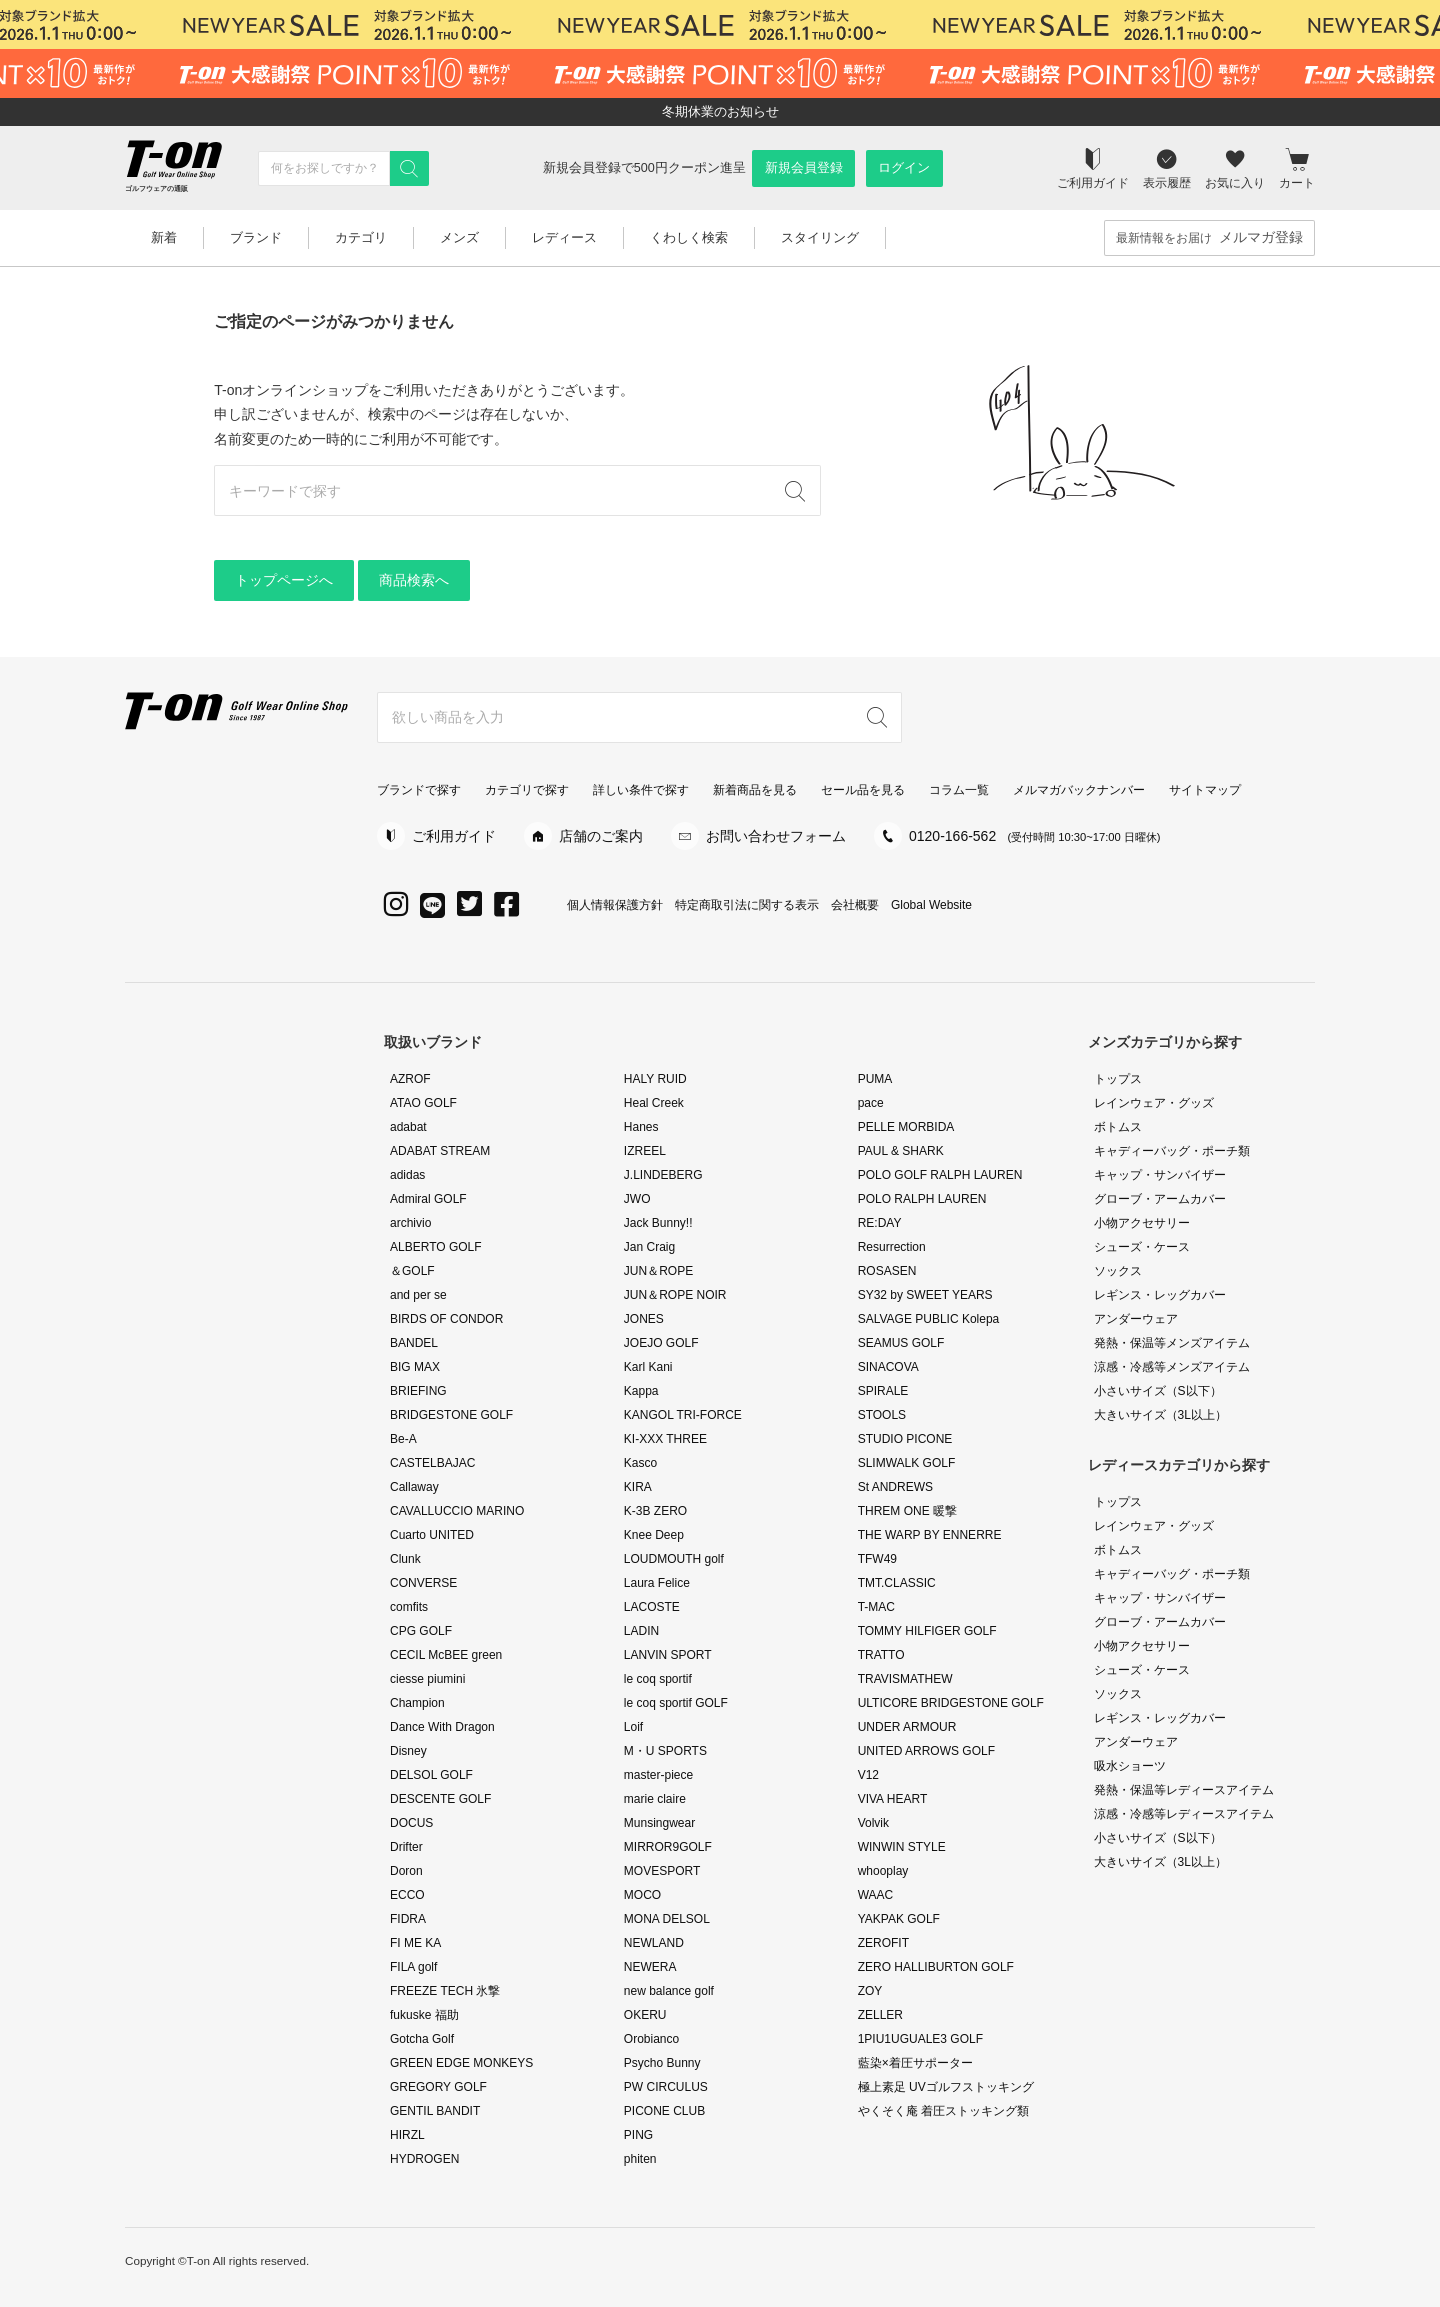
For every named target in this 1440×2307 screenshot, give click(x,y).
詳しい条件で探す (641, 790)
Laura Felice (657, 1583)
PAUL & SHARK (901, 1151)
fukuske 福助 (424, 2015)
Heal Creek (654, 1103)
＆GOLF (412, 1271)
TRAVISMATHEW (905, 1679)
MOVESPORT (662, 1871)
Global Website (931, 905)
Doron (406, 1871)
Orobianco (651, 2039)
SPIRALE (883, 1391)
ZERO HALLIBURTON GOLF (936, 1967)
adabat (408, 1127)
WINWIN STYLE (902, 1847)
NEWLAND (654, 1943)
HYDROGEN (424, 2159)
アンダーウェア (1136, 1319)
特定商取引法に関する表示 (747, 905)
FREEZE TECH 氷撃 (445, 1991)
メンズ (459, 237)
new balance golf (669, 1991)
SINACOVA (888, 1367)
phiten (640, 2159)
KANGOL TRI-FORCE (683, 1415)
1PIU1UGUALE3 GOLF (920, 2039)
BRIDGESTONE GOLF (451, 1415)
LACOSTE (652, 1607)
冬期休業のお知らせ (720, 111)
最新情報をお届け (1209, 237)
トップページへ (284, 580)
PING (638, 2135)
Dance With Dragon (442, 1727)
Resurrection (892, 1247)
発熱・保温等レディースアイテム (1190, 1790)
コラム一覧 (959, 790)
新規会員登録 (804, 168)
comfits (409, 1607)
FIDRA (408, 1919)
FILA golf (413, 1967)
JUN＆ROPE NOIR (675, 1295)
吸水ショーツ (1130, 1766)
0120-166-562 (1035, 836)
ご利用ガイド (454, 836)
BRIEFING (418, 1391)
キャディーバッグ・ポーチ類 (1172, 1151)
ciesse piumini (427, 1679)
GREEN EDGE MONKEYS (461, 2063)
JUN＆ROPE (658, 1271)
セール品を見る (863, 790)
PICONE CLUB (664, 2111)
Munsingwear (659, 1823)
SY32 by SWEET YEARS (925, 1295)
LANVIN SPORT (668, 1655)
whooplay (883, 1871)
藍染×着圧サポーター (915, 2063)
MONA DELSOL (667, 1919)
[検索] (409, 168)
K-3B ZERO (655, 1511)
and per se (418, 1295)
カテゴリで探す (527, 790)
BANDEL (414, 1343)
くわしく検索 (689, 237)
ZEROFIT (883, 1943)
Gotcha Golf (422, 2039)
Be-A (403, 1439)
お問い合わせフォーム (776, 836)
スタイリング (820, 237)
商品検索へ (414, 580)
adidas (407, 1175)
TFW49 (877, 1559)
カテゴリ (361, 237)
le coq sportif (658, 1679)
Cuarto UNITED (432, 1535)
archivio (410, 1223)
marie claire (655, 1799)
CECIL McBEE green (446, 1655)
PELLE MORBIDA (906, 1127)
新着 (164, 237)
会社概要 (855, 905)
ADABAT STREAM (440, 1151)
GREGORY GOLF (438, 2087)
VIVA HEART (893, 1799)
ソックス (1118, 1271)
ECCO (407, 1895)
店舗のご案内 (601, 836)
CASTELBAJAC (432, 1463)
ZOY (870, 1991)
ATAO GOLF (423, 1103)
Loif (633, 1727)
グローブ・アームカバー (1160, 1199)
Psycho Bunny (662, 2063)
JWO (637, 1199)
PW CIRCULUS (666, 2087)
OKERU (645, 2015)
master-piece (658, 1775)
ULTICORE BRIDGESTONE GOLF (951, 1703)
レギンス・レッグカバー (1160, 1295)
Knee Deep (654, 1535)
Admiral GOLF (428, 1199)
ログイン (904, 168)
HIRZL (407, 2135)
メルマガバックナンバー (1079, 790)
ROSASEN (887, 1271)
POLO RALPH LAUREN (922, 1199)
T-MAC (876, 1607)
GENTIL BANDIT (435, 2111)
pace (871, 1103)
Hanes (641, 1127)
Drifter (406, 1847)
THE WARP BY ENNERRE (930, 1535)
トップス (1118, 1079)
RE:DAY (880, 1223)
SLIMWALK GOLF (907, 1463)
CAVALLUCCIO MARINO (457, 1511)
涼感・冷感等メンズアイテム (1172, 1367)
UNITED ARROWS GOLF (926, 1751)
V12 (868, 1775)
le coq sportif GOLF (676, 1703)
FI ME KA (415, 1943)
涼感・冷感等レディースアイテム (1184, 1814)
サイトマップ (1205, 790)
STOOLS (882, 1415)
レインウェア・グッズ (1154, 1103)
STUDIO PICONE (905, 1439)
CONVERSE (423, 1583)
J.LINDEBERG (663, 1175)
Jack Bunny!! (658, 1223)
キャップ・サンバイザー (1160, 1175)
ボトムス (1118, 1127)
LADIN (641, 1631)
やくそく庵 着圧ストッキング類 (943, 2111)
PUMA (875, 1079)
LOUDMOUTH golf (674, 1559)
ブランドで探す (419, 790)
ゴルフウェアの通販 (156, 188)
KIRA (638, 1487)
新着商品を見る (755, 790)
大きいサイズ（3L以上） (1160, 1415)
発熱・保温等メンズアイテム (1172, 1343)
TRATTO (881, 1655)
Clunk (405, 1559)
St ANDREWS (895, 1487)
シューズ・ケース (1142, 1247)
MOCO (642, 1895)
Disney (408, 1751)
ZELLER (880, 2015)
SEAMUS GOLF (901, 1343)
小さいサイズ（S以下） (1158, 1391)
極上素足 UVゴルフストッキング (946, 2087)
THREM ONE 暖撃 (907, 1511)
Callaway (414, 1487)
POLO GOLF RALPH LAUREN (940, 1175)
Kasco (640, 1463)
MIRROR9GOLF (668, 1847)
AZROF (410, 1079)
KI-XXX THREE (665, 1439)
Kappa (641, 1391)
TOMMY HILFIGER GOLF (927, 1631)
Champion (417, 1703)
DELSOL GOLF (431, 1775)
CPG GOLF (421, 1631)
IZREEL (645, 1151)
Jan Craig (649, 1247)
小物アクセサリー (1142, 1223)
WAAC (876, 1895)
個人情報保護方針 (615, 905)
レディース (564, 237)
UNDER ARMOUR (907, 1727)
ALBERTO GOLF (436, 1247)
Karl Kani (648, 1367)
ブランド (256, 237)
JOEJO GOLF (661, 1343)
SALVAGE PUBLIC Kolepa (929, 1319)
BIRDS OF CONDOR (446, 1319)
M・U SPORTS (665, 1751)
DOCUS (411, 1823)
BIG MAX (415, 1367)
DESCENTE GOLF (440, 1799)
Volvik (873, 1823)
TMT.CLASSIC (897, 1583)
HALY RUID (655, 1079)
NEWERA (650, 1967)
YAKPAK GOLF (899, 1919)
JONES (644, 1319)
